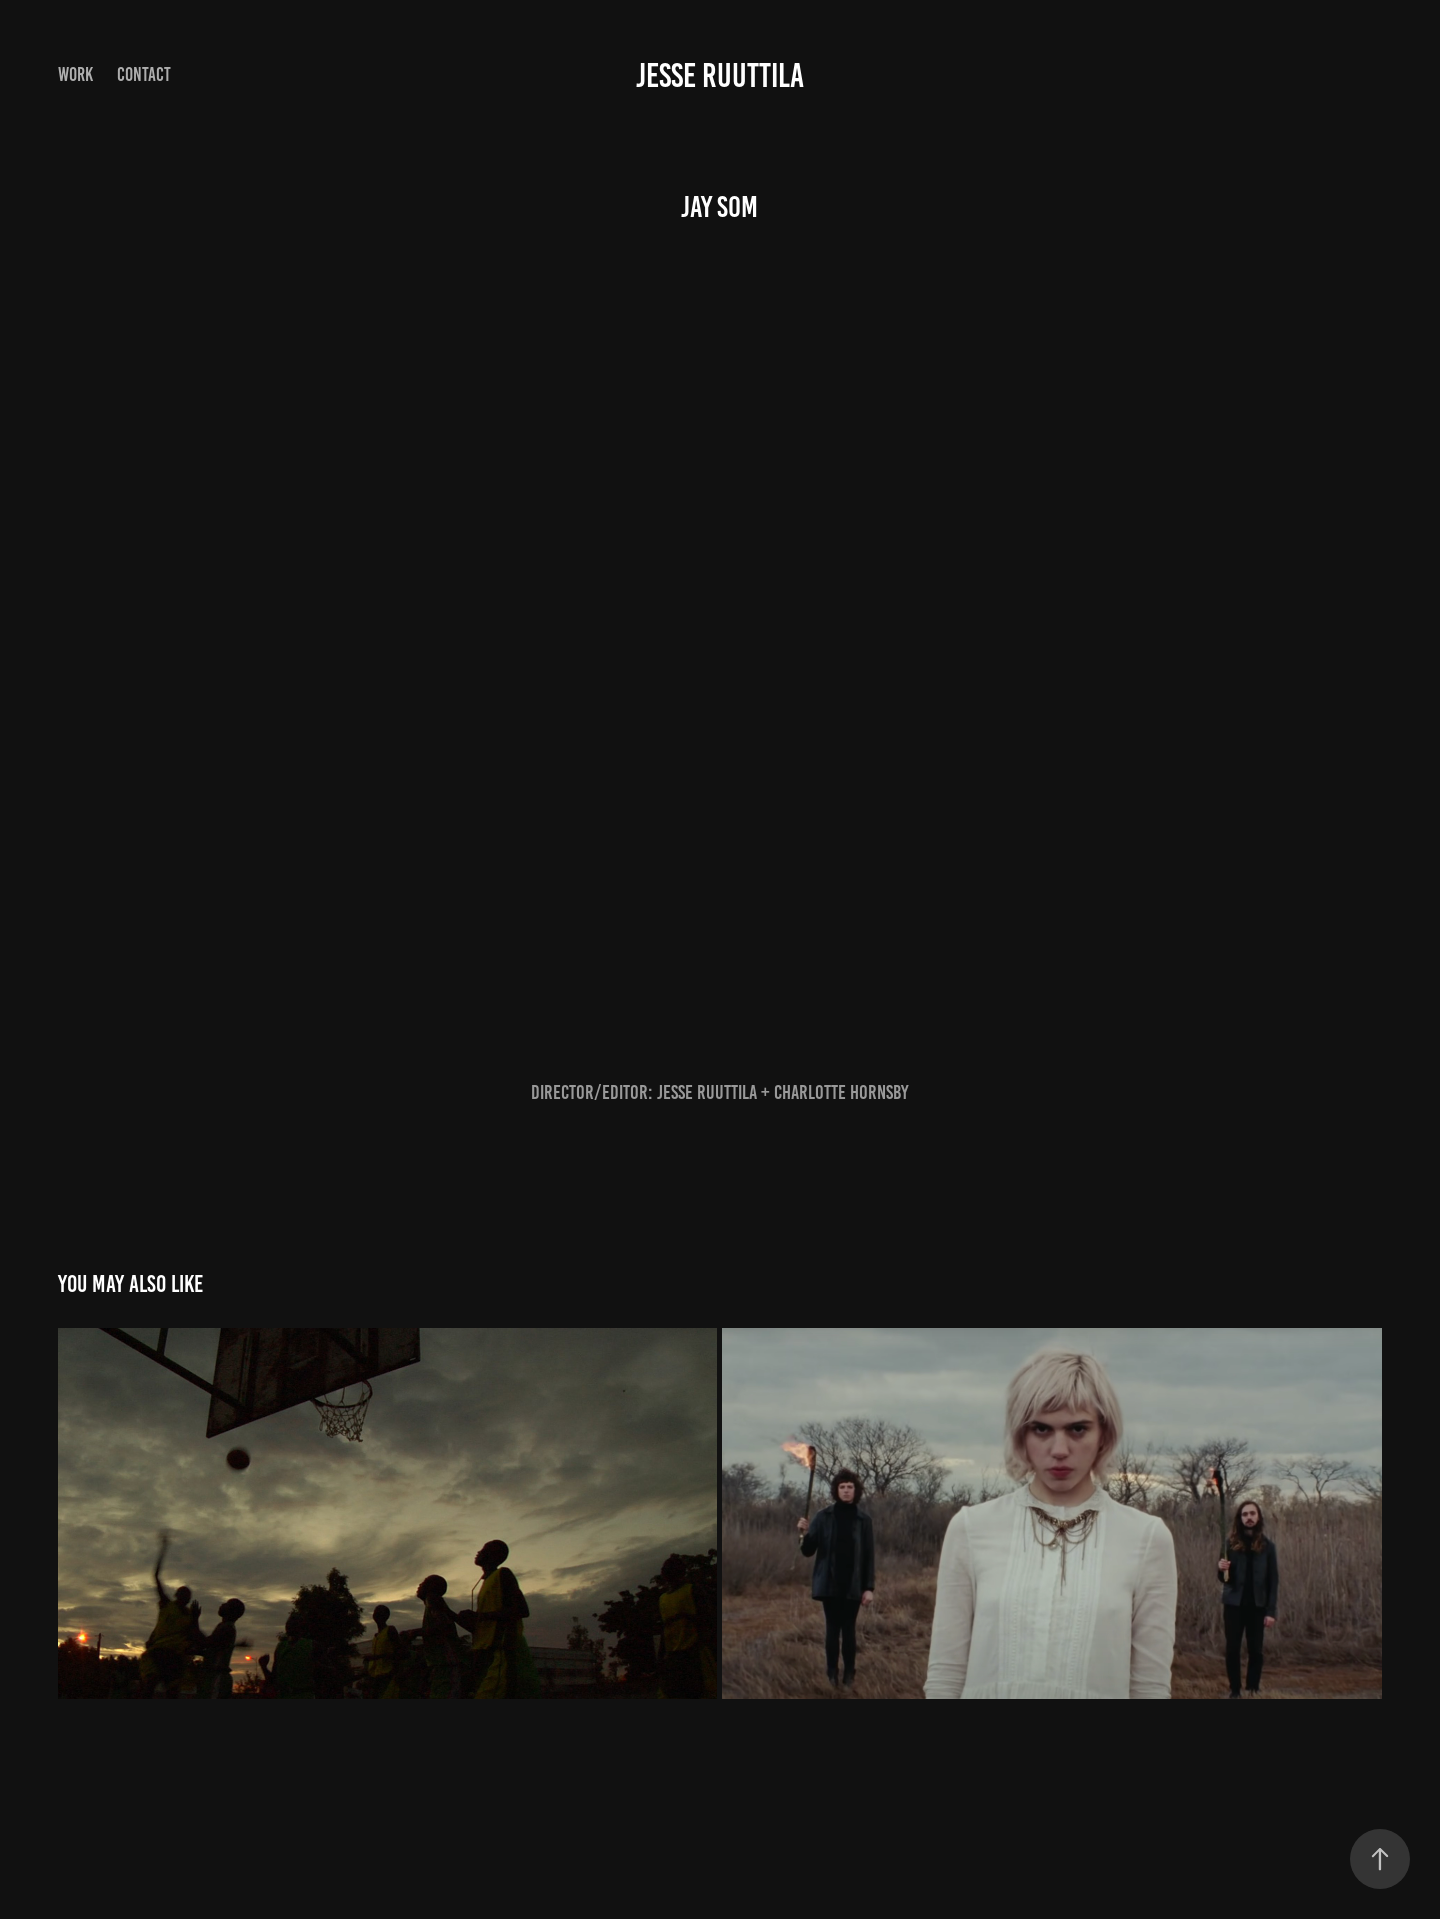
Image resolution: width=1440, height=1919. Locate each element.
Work (75, 74)
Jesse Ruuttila (720, 75)
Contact (144, 74)
